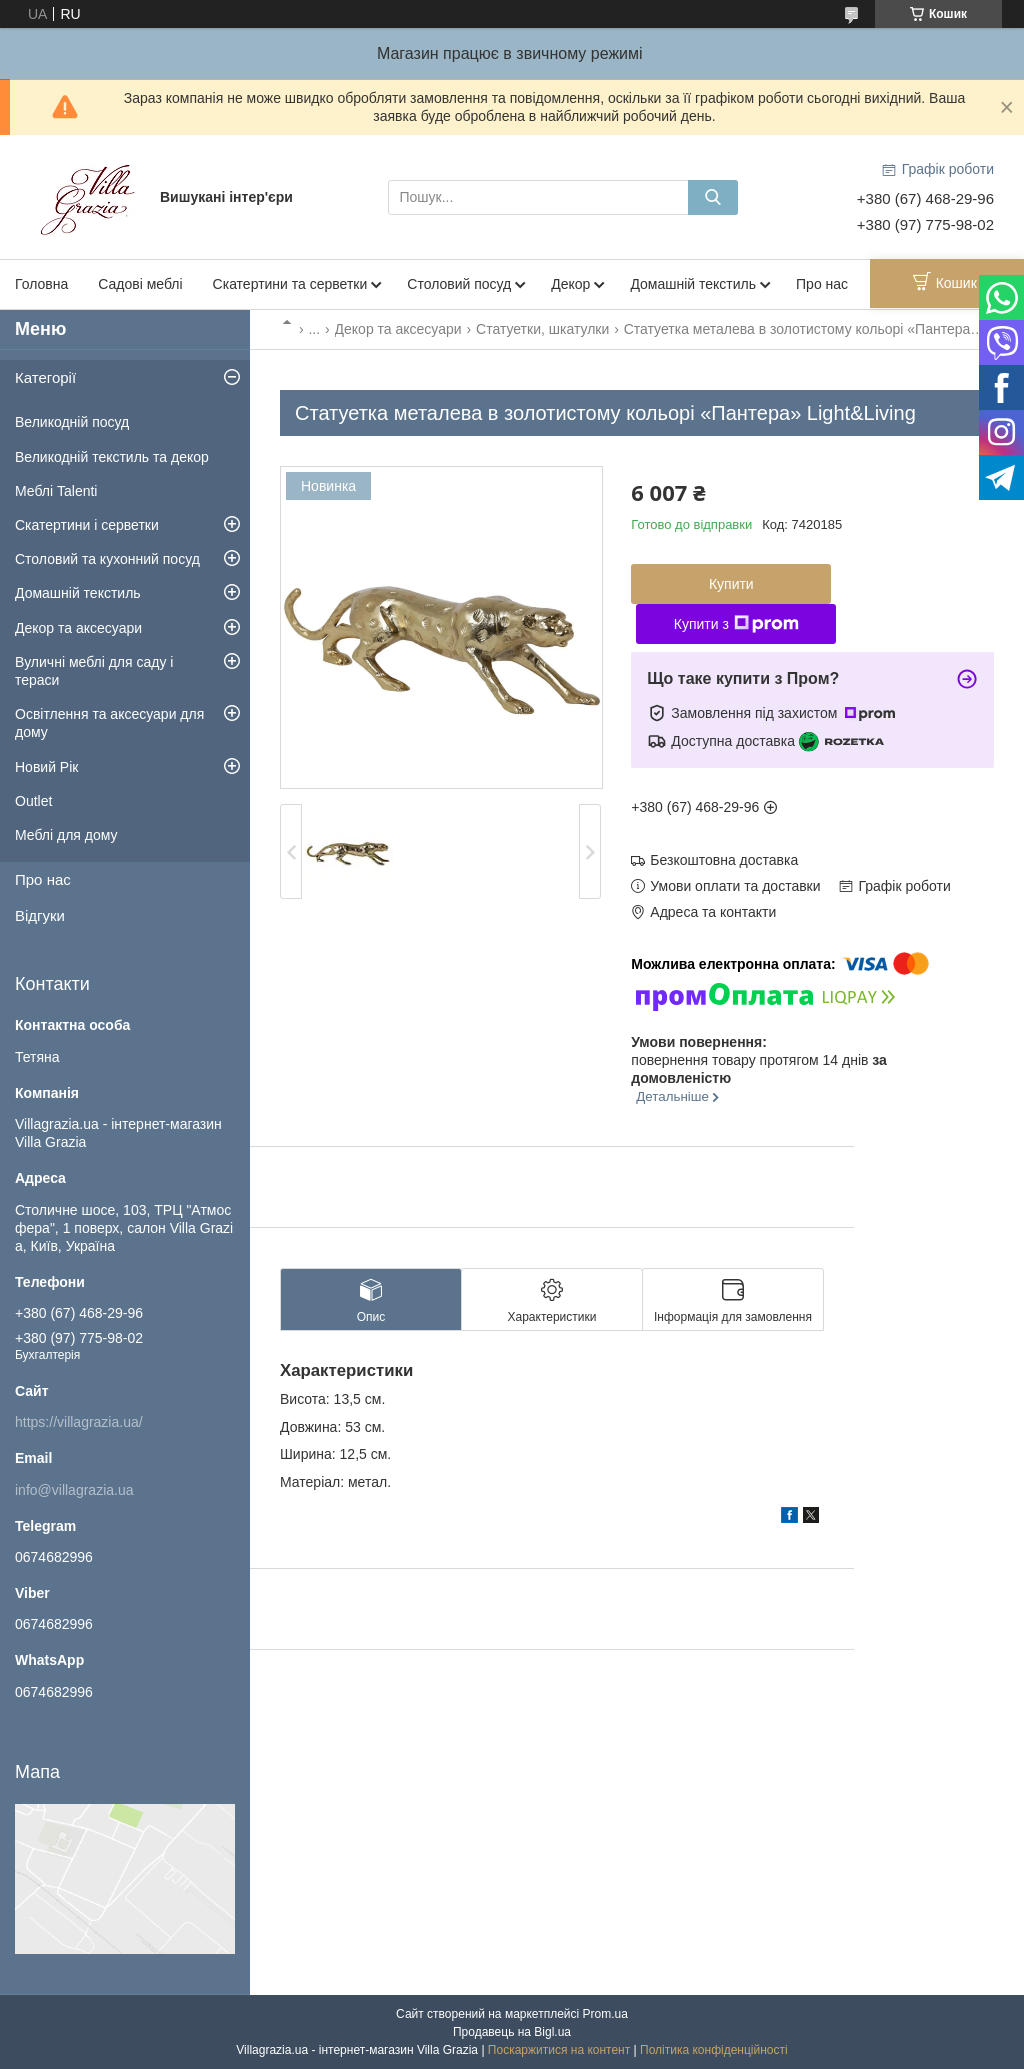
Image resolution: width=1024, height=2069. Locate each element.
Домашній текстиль (693, 284)
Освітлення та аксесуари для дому (109, 723)
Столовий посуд (459, 284)
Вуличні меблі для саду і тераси (94, 671)
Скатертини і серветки (87, 525)
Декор (570, 284)
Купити (731, 584)
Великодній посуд (72, 422)
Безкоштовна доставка (724, 860)
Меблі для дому (66, 835)
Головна (41, 284)
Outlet (33, 801)
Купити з (736, 624)
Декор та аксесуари (398, 329)
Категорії (45, 377)
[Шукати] (713, 197)
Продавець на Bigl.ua (512, 2032)
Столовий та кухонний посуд (107, 559)
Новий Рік (46, 767)
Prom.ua (605, 2014)
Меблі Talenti (56, 491)
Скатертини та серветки (290, 284)
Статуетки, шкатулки (542, 329)
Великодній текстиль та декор (112, 457)
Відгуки (40, 915)
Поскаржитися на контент (559, 2050)
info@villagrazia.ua (74, 1490)
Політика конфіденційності (714, 2050)
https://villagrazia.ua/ (79, 1422)
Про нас (822, 284)
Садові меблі (140, 284)
